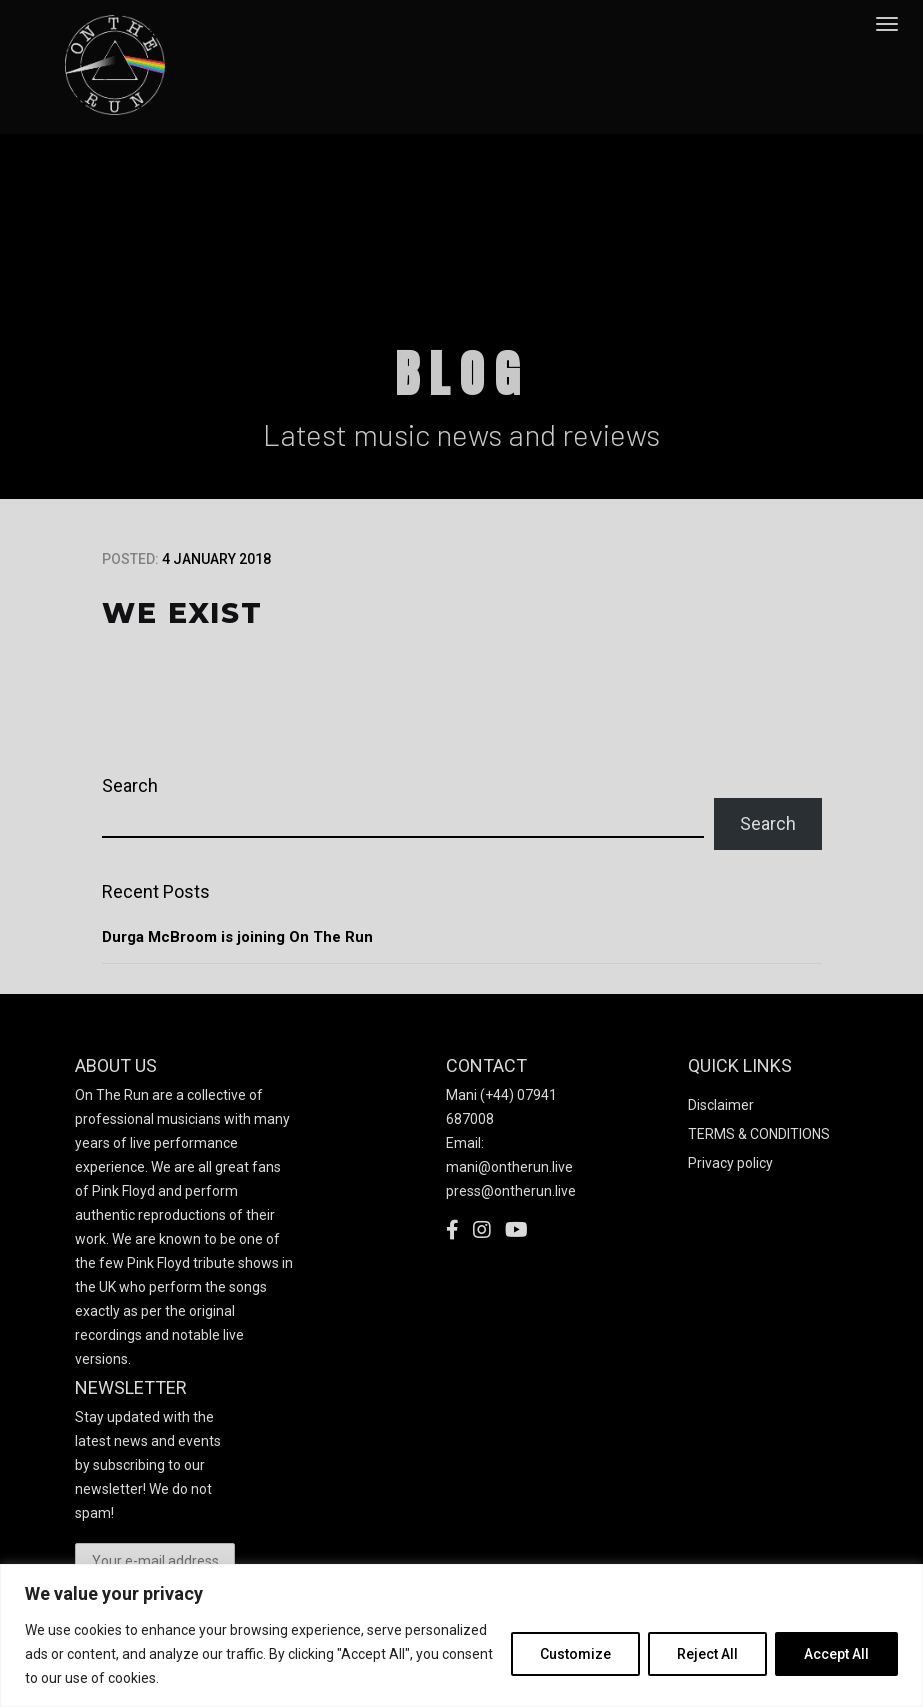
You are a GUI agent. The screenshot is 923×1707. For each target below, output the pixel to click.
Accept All (836, 1654)
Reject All (707, 1654)
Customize (575, 1654)
